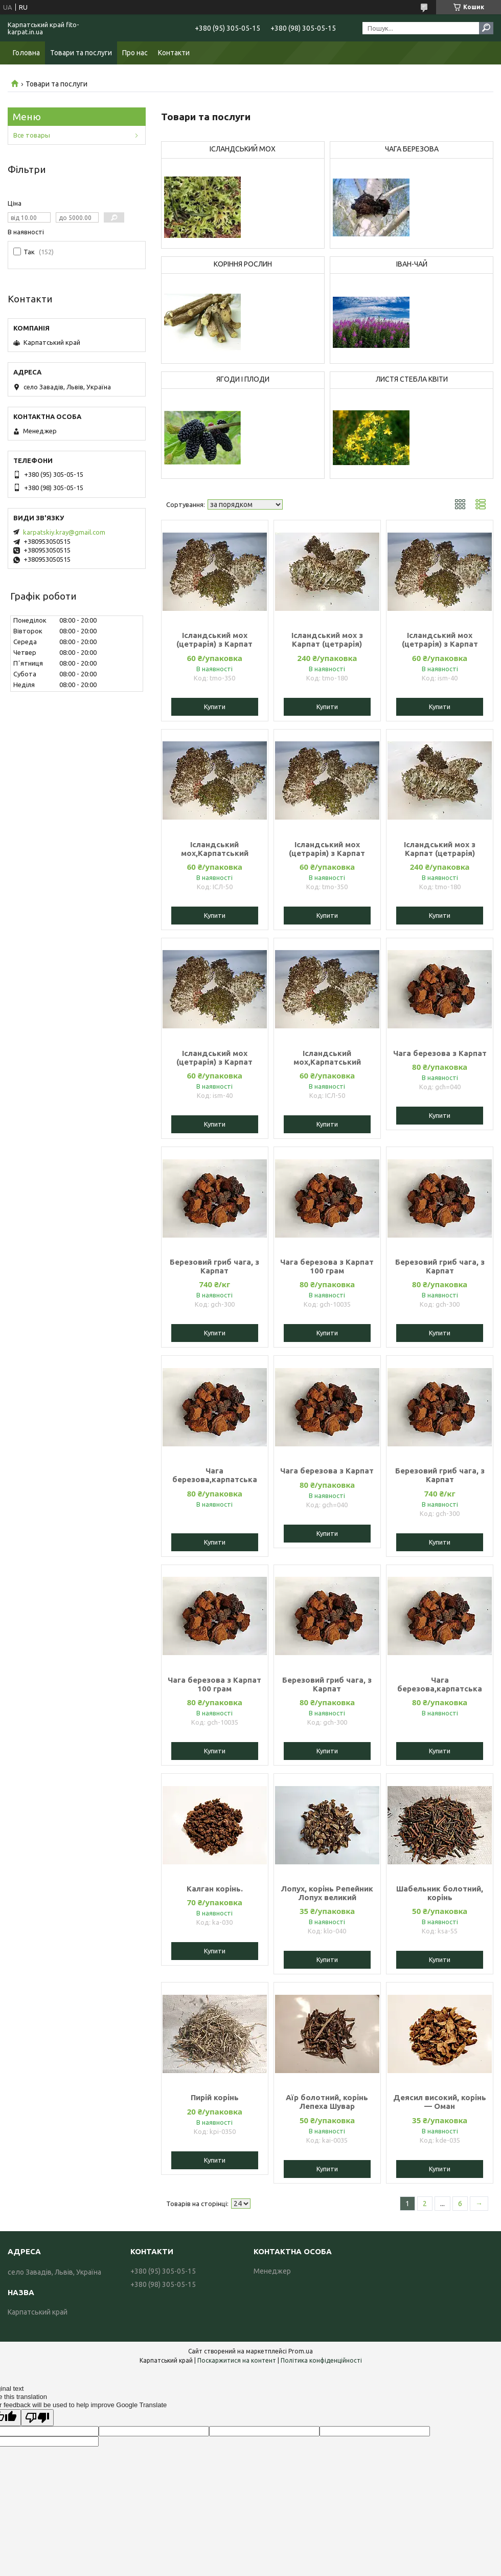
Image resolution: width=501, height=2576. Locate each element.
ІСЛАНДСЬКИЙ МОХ (243, 149)
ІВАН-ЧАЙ (411, 264)
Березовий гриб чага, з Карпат (214, 1266)
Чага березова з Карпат (440, 1053)
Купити (214, 706)
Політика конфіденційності (321, 2360)
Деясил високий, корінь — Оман (439, 2101)
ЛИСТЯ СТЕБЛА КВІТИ (412, 379)
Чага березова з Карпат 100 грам (327, 1266)
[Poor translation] (37, 2417)
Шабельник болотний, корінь (439, 1893)
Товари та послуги (81, 53)
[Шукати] (486, 28)
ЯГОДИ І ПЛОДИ (242, 379)
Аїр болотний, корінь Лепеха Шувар (327, 2101)
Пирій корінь (215, 2097)
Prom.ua (300, 2351)
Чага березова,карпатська (214, 1475)
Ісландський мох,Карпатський (214, 848)
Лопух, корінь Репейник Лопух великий (327, 1893)
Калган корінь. (215, 1888)
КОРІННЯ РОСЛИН (243, 264)
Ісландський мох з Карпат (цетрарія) (327, 639)
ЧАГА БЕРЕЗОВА (412, 149)
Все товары (31, 135)
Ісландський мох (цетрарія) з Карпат (214, 639)
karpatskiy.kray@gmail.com (64, 532)
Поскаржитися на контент (236, 2360)
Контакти (174, 53)
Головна (26, 53)
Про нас (135, 53)
